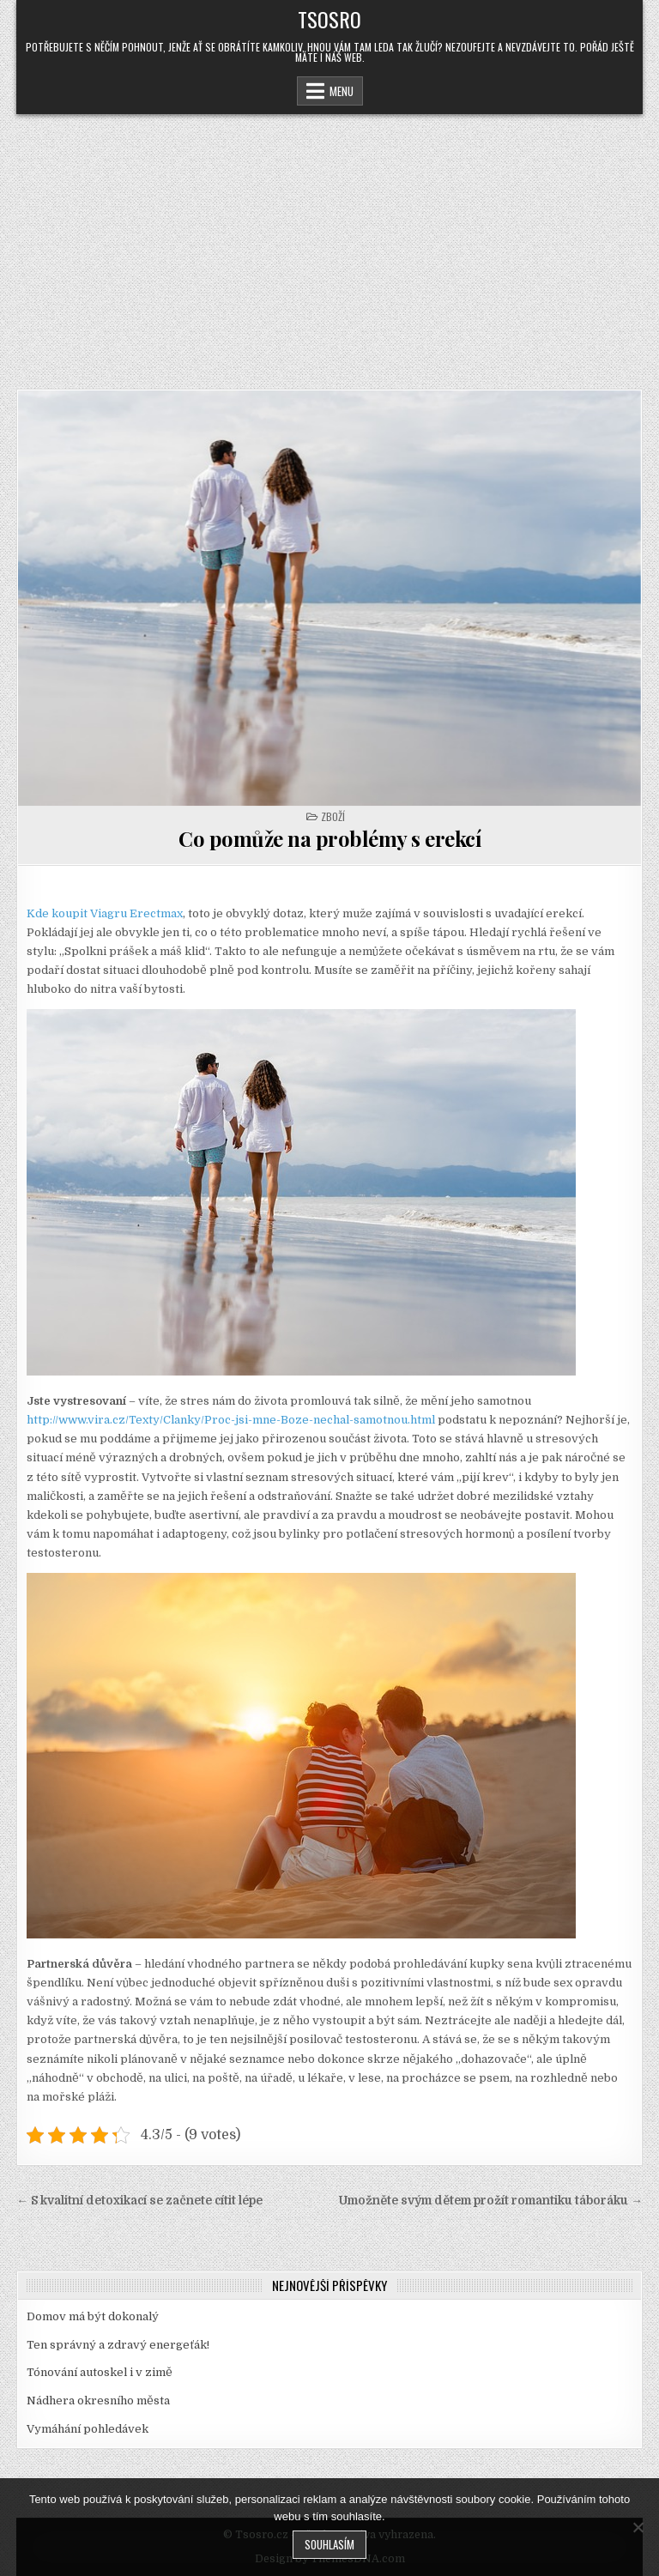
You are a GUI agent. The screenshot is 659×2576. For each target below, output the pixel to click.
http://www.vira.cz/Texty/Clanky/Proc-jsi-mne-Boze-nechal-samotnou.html (231, 1419)
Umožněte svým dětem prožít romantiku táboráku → (491, 2200)
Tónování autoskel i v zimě (99, 2372)
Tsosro (329, 18)
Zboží (333, 816)
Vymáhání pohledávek (87, 2428)
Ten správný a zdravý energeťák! (118, 2344)
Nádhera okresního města (98, 2400)
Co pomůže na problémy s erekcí (329, 838)
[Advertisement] (329, 243)
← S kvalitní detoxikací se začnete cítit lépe (139, 2200)
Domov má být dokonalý (93, 2316)
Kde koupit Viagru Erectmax (105, 913)
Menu (342, 91)
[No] (637, 2527)
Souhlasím (329, 2544)
